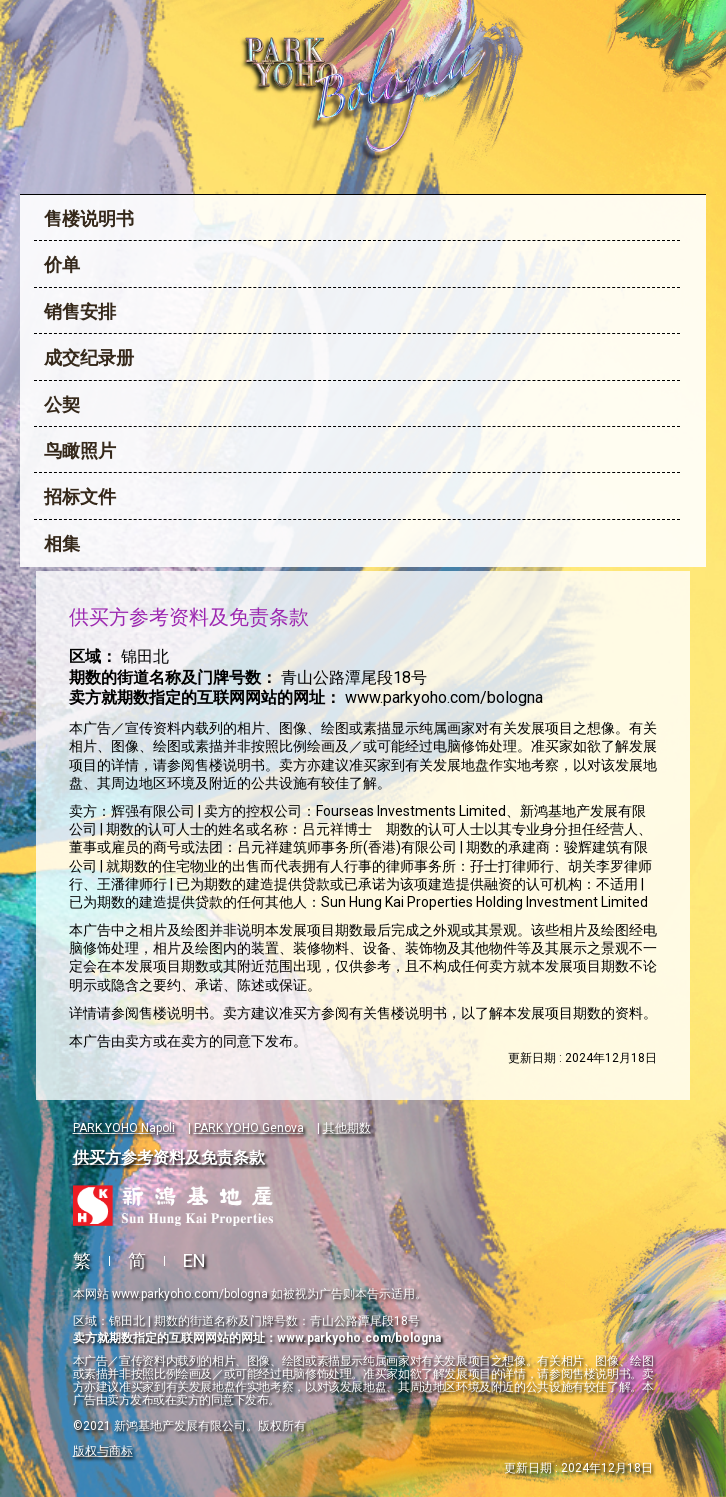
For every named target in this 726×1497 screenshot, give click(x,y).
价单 (62, 264)
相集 (62, 543)
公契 (62, 404)
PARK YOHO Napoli (124, 1128)
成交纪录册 (89, 357)
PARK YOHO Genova (249, 1128)
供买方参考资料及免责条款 (169, 1157)
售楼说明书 (89, 218)
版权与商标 (103, 1451)
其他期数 (347, 1128)
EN (194, 1260)
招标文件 (80, 496)
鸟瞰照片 (80, 450)
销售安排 (80, 311)
